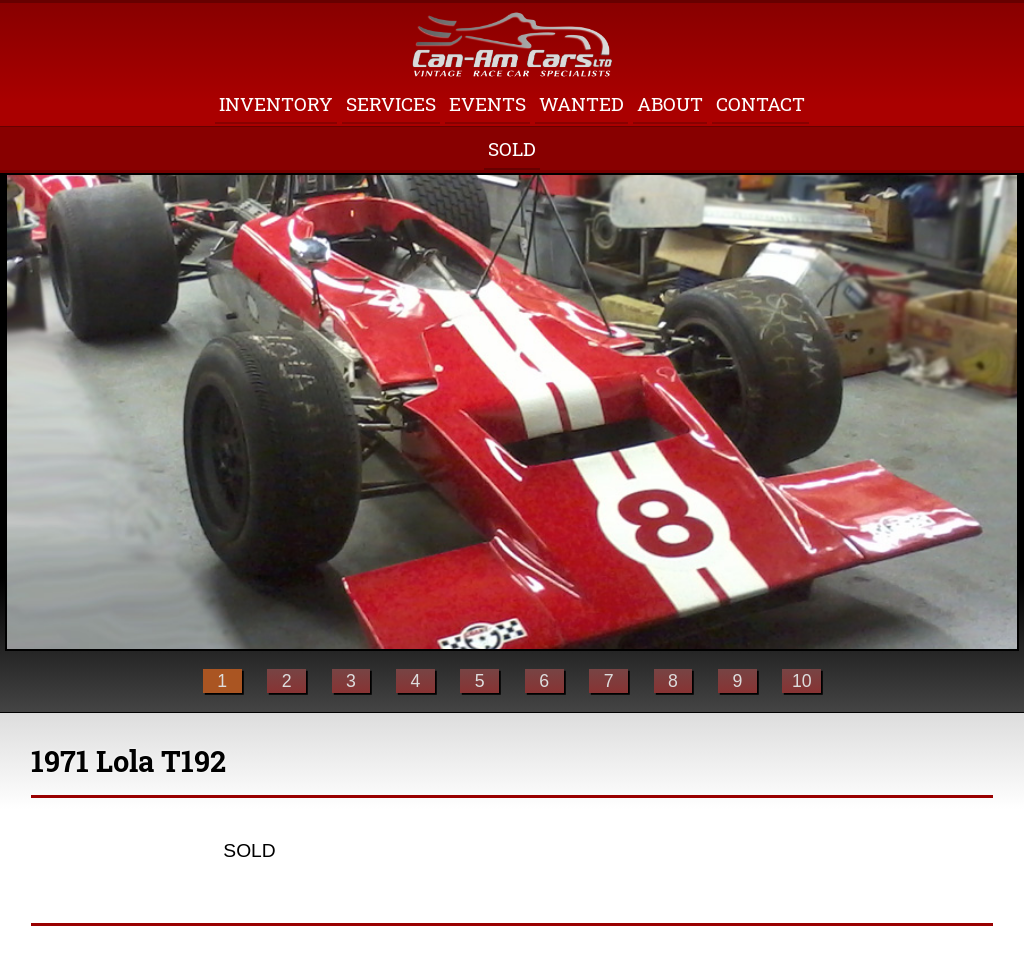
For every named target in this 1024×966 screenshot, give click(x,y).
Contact (760, 103)
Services (391, 103)
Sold (512, 148)
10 (802, 681)
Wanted (581, 103)
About (670, 103)
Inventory (276, 103)
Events (487, 103)
